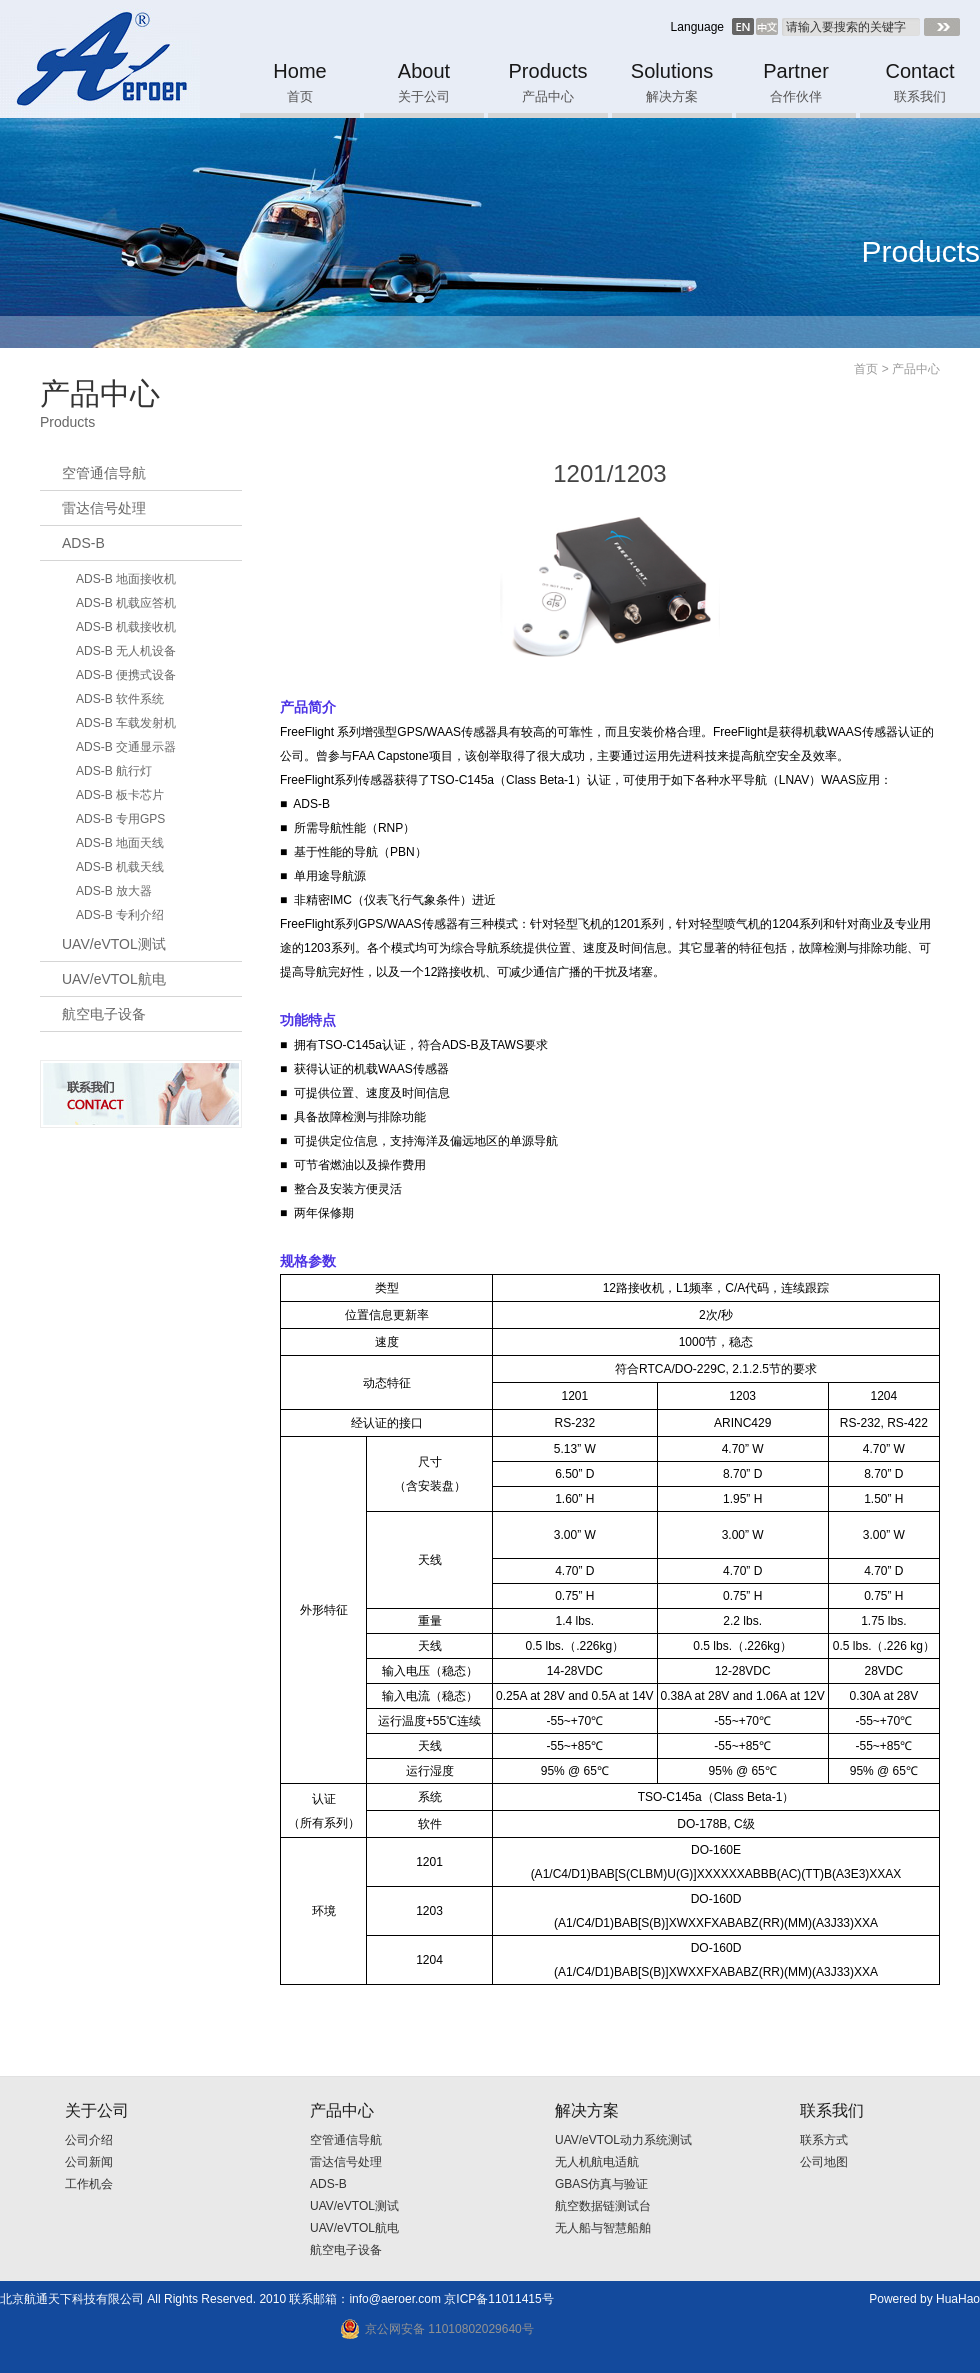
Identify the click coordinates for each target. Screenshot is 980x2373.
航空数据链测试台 (603, 2206)
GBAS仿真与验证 (601, 2184)
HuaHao (958, 2299)
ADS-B (83, 543)
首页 (866, 369)
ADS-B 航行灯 (114, 771)
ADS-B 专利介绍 (120, 915)
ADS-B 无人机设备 (126, 651)
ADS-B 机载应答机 (126, 603)
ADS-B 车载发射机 (126, 723)
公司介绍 (89, 2140)
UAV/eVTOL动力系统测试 (623, 2140)
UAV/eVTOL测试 (114, 944)
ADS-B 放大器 (114, 891)
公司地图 (824, 2162)
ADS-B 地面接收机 (126, 579)
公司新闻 (89, 2162)
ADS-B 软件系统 (120, 699)
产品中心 (916, 369)
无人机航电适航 (597, 2162)
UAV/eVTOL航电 (114, 979)
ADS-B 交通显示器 (126, 747)
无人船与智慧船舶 (603, 2228)
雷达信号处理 (104, 508)
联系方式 (824, 2140)
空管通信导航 (104, 473)
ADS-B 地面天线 (120, 843)
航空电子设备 (104, 1014)
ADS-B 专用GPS (120, 819)
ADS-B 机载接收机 (126, 627)
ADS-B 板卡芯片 (120, 795)
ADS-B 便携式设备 (126, 675)
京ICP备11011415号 (498, 2299)
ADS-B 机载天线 (120, 867)
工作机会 (89, 2184)
